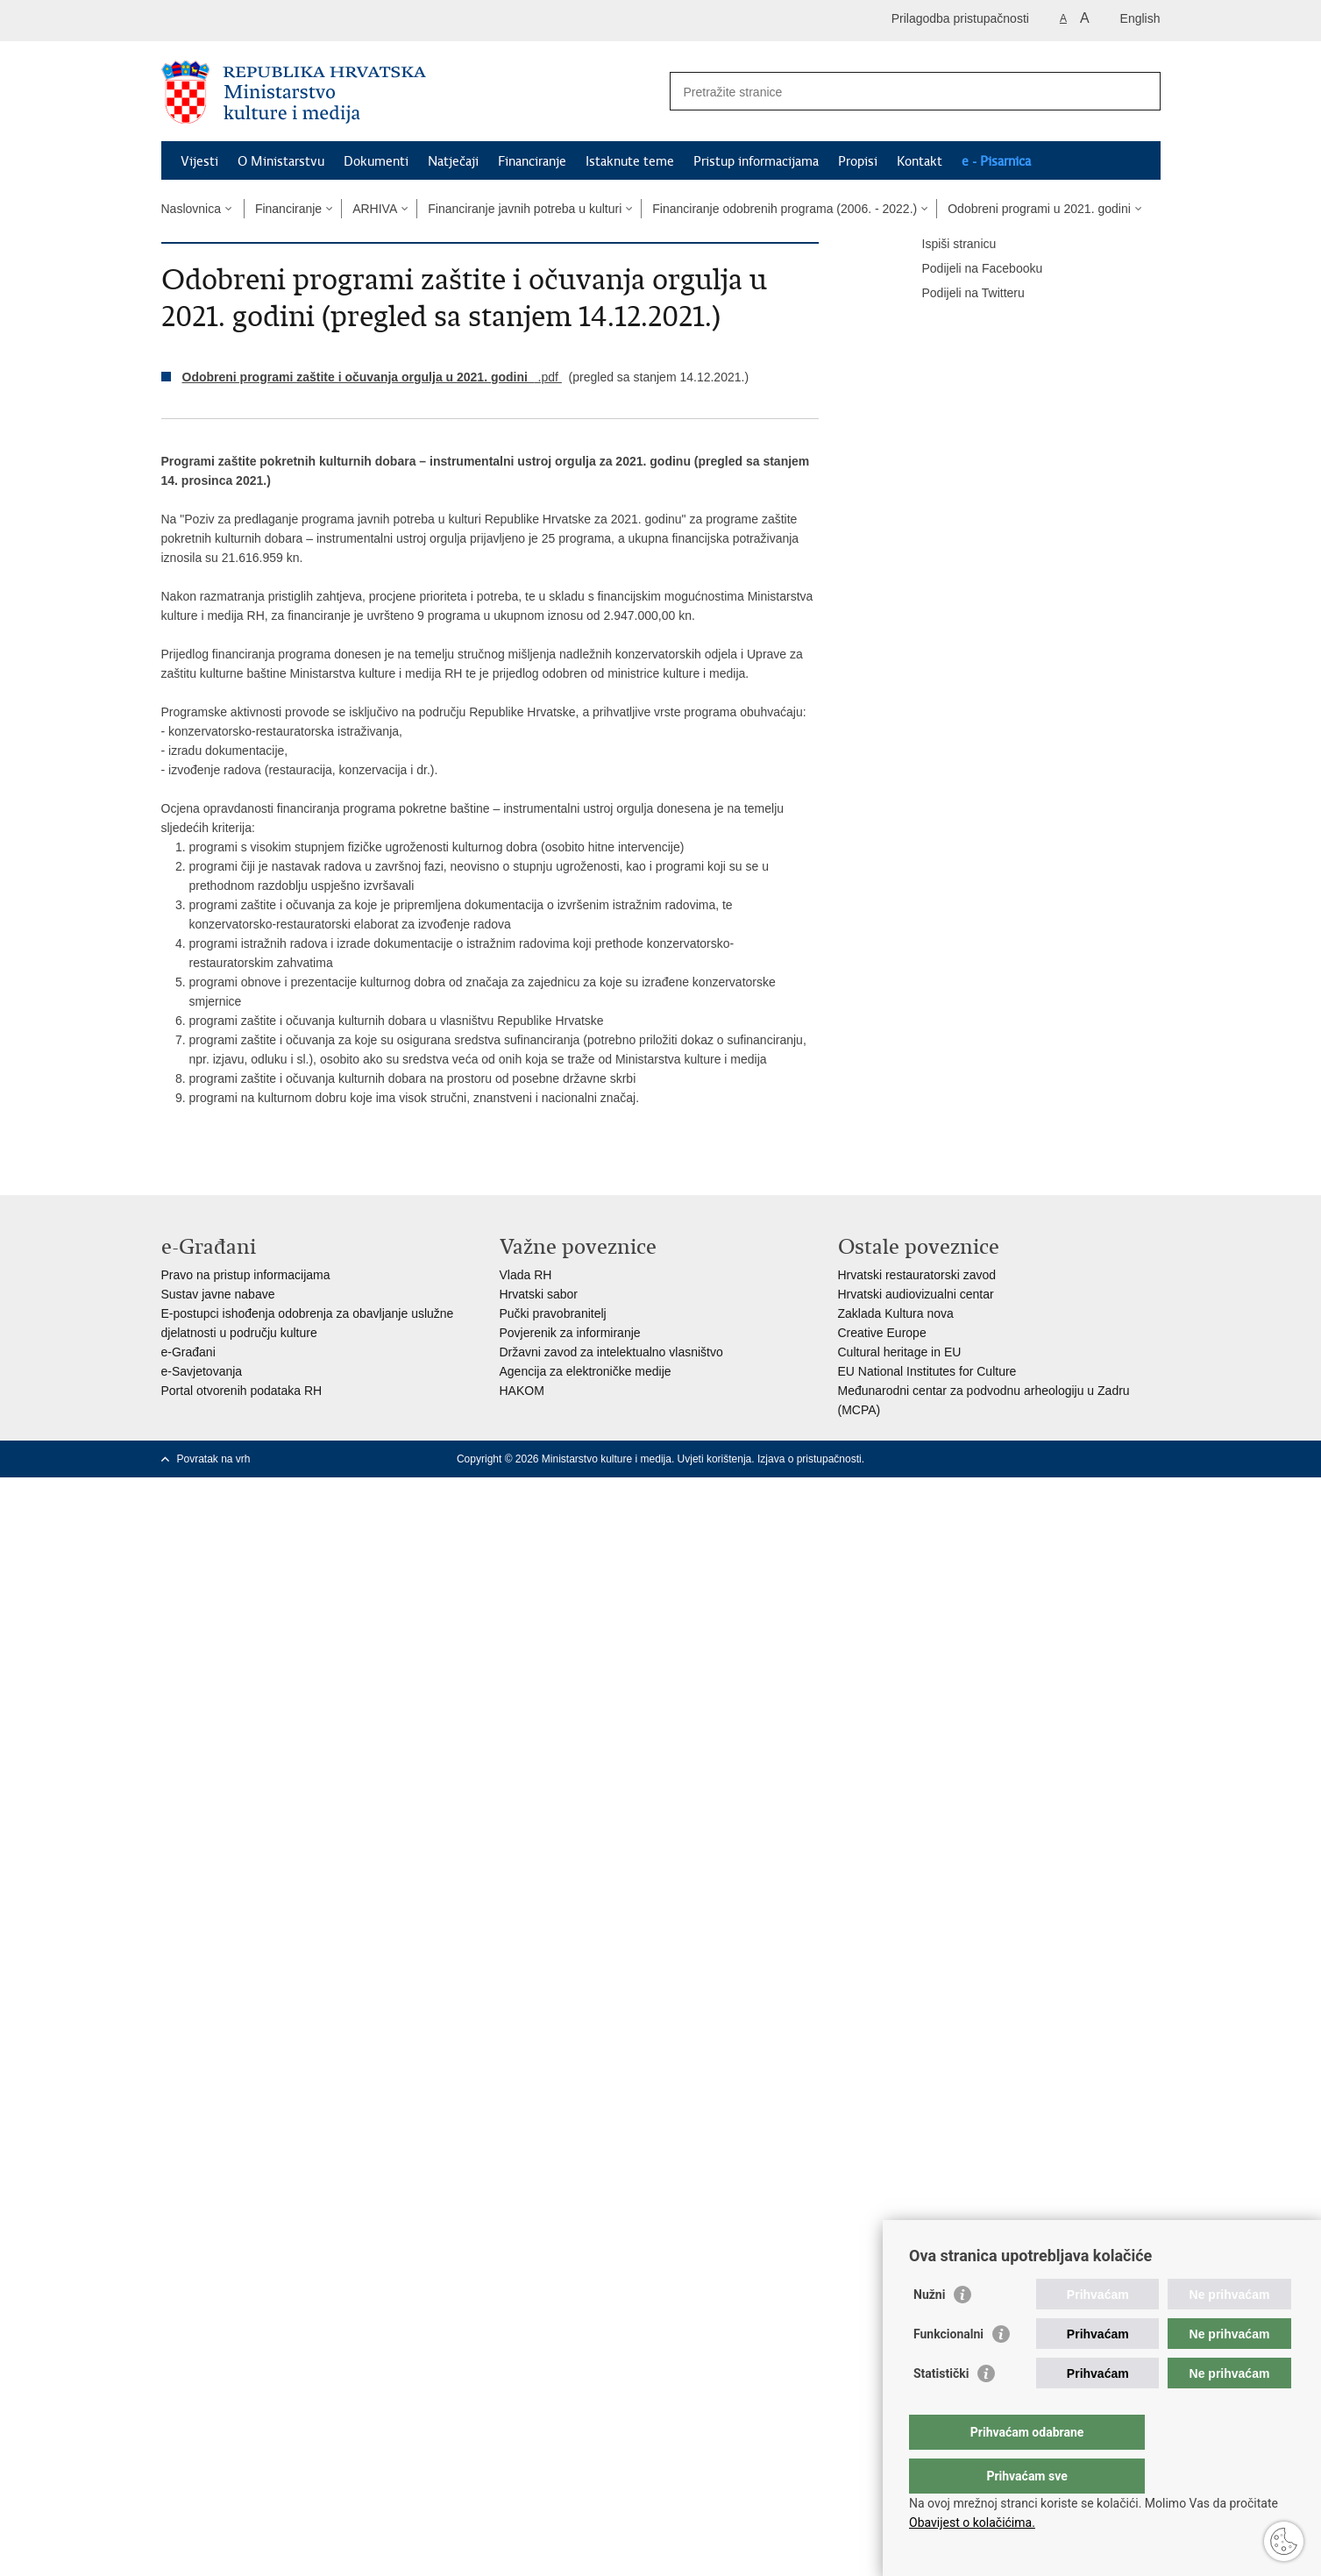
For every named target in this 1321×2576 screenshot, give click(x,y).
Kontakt (919, 161)
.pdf (372, 377)
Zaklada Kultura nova (896, 1313)
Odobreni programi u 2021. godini (1039, 209)
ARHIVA (374, 209)
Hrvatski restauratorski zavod (917, 1275)
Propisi (857, 161)
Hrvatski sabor (539, 1294)
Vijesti (199, 161)
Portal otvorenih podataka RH (242, 1391)
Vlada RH (526, 1275)
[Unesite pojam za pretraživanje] (896, 91)
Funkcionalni (948, 2369)
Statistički (941, 2409)
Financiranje (532, 161)
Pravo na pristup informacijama (245, 1275)
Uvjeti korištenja (715, 1459)
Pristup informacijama (756, 161)
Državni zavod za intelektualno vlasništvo (611, 1352)
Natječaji (453, 161)
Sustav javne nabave (218, 1294)
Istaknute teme (630, 161)
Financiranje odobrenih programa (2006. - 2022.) (784, 209)
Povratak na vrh (214, 1459)
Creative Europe (882, 1333)
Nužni (929, 2330)
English (1140, 18)
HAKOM (522, 1391)
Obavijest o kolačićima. (972, 2523)
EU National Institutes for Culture (927, 1371)
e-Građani (188, 1352)
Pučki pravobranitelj (553, 1313)
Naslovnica (191, 209)
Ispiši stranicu (947, 245)
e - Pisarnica (996, 161)
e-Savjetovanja (202, 1371)
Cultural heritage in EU (900, 1352)
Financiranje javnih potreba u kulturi (524, 209)
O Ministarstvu (281, 161)
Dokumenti (376, 161)
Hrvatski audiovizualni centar (916, 1294)
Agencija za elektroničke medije (585, 1371)
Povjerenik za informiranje (570, 1333)
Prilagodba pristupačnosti (960, 18)
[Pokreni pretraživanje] (1140, 91)
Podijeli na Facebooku (970, 269)
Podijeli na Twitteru (961, 294)
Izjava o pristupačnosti (809, 1459)
